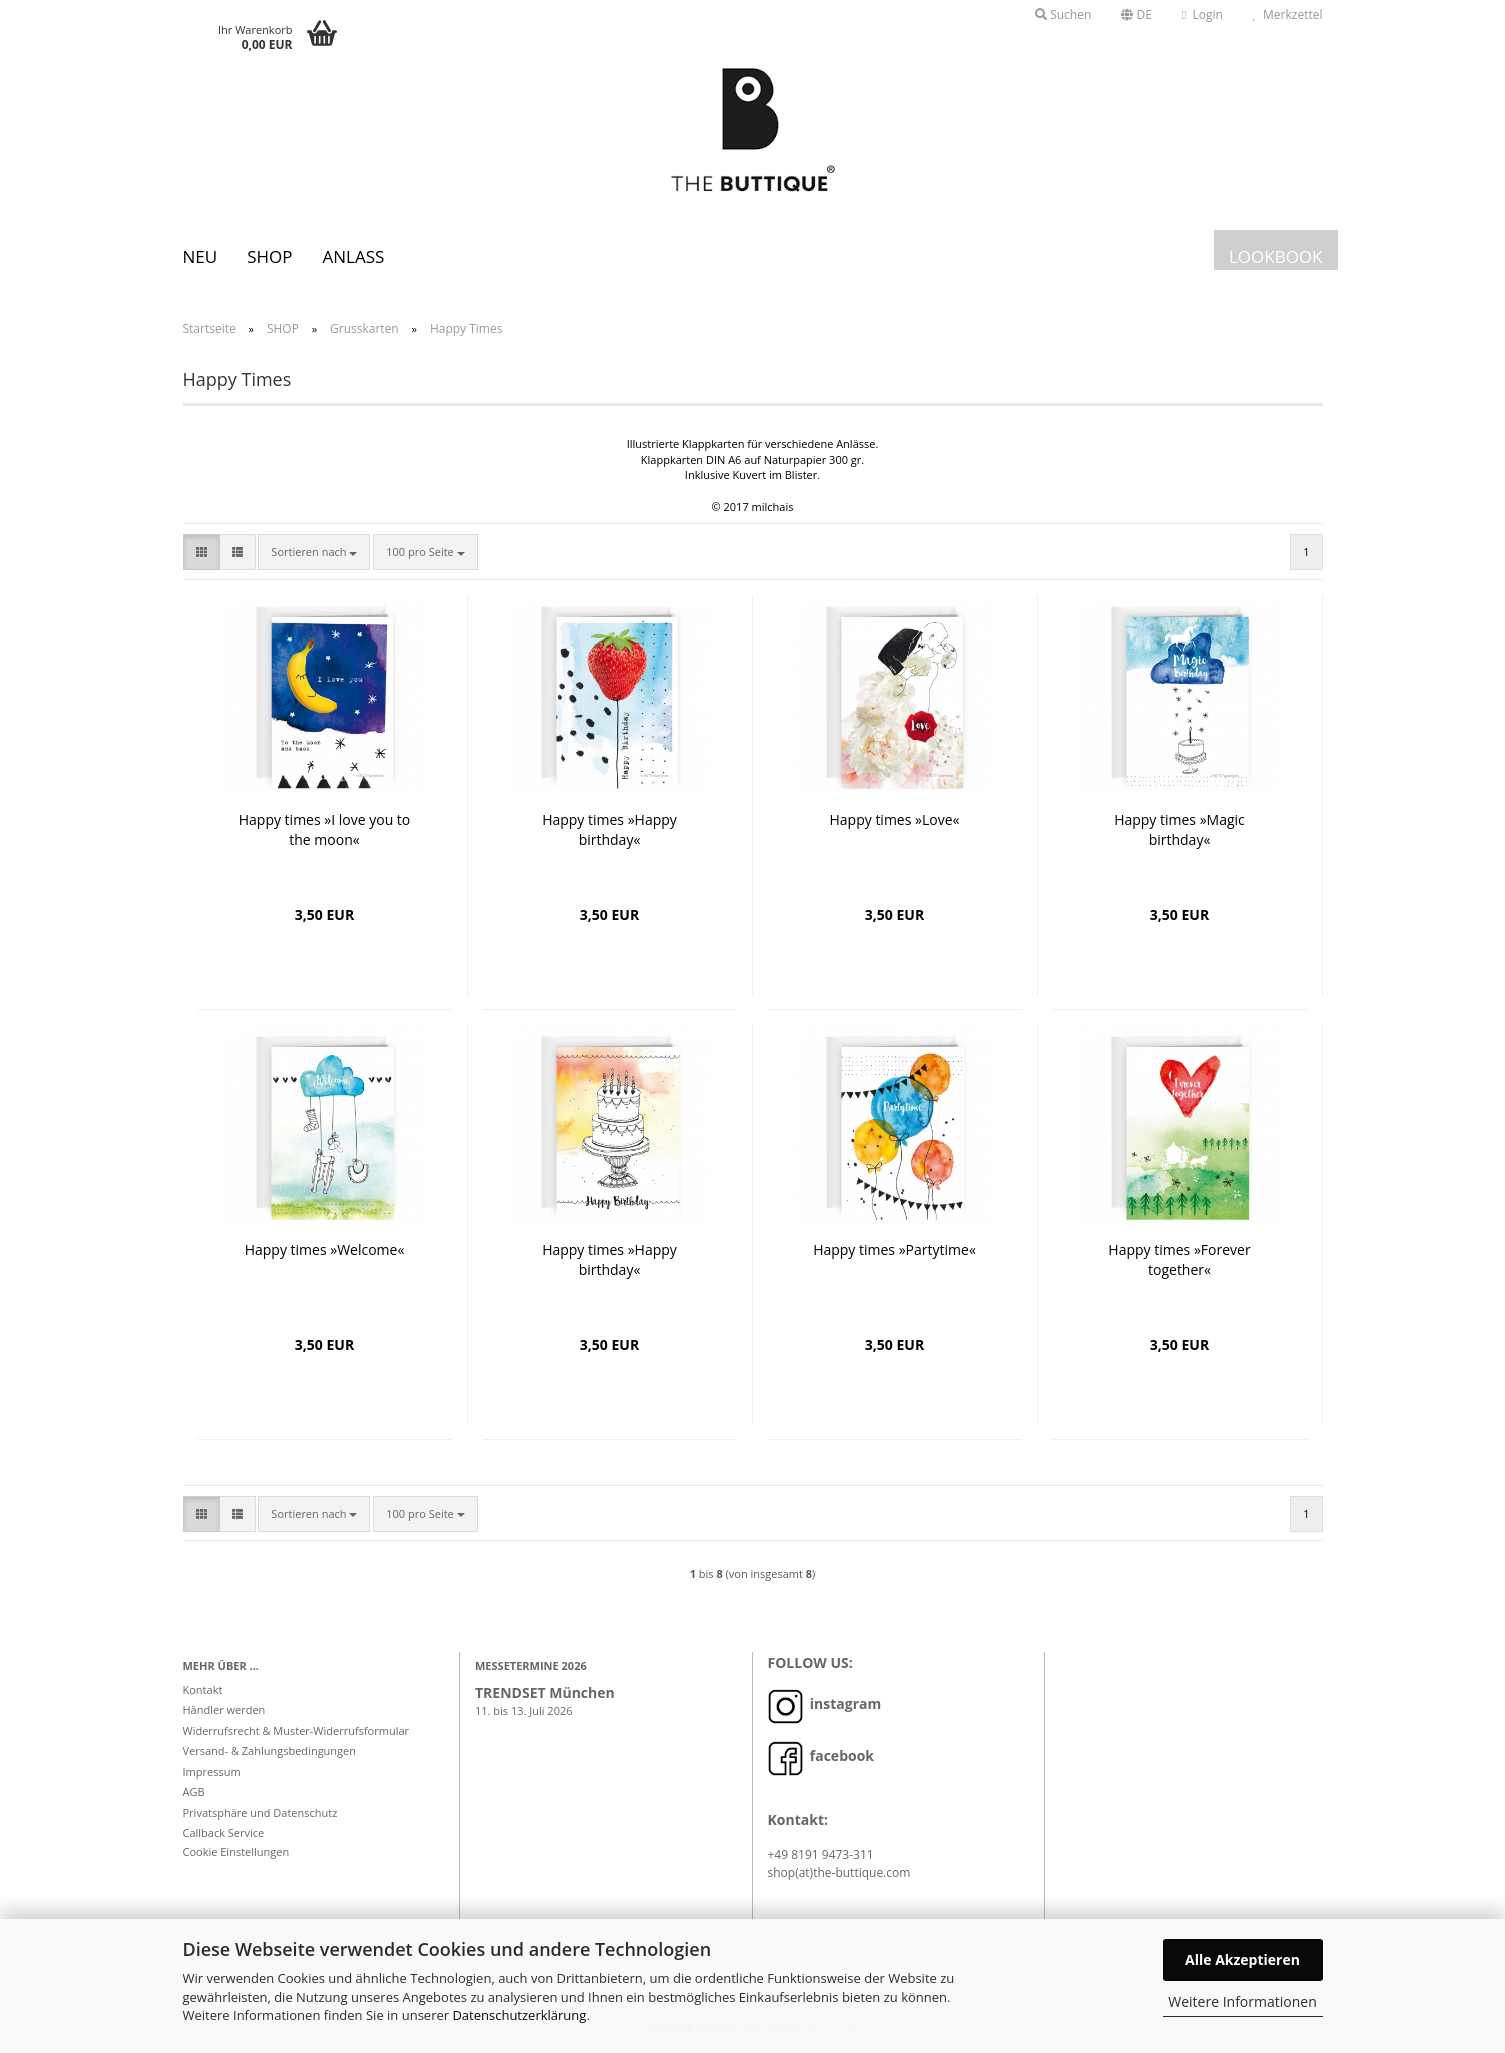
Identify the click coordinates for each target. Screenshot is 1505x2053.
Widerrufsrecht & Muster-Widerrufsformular (296, 1730)
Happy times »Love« (895, 819)
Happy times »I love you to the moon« (325, 829)
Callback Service (224, 1832)
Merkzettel (1288, 14)
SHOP (269, 256)
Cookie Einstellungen (236, 1851)
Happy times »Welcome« (325, 1249)
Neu (200, 256)
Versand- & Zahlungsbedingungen (270, 1750)
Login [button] (1202, 14)
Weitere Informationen (1242, 2001)
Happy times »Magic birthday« (1179, 829)
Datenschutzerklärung (519, 2015)
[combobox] (314, 552)
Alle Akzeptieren (1242, 1959)
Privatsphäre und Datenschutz (260, 1812)
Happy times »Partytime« (894, 1249)
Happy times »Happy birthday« (609, 829)
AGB (194, 1791)
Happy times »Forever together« (1179, 1259)
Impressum (212, 1771)
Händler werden (224, 1709)
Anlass (353, 256)
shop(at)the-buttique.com (839, 1872)
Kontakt (203, 1689)
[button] (1136, 15)
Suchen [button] (1063, 14)
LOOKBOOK (1276, 256)
